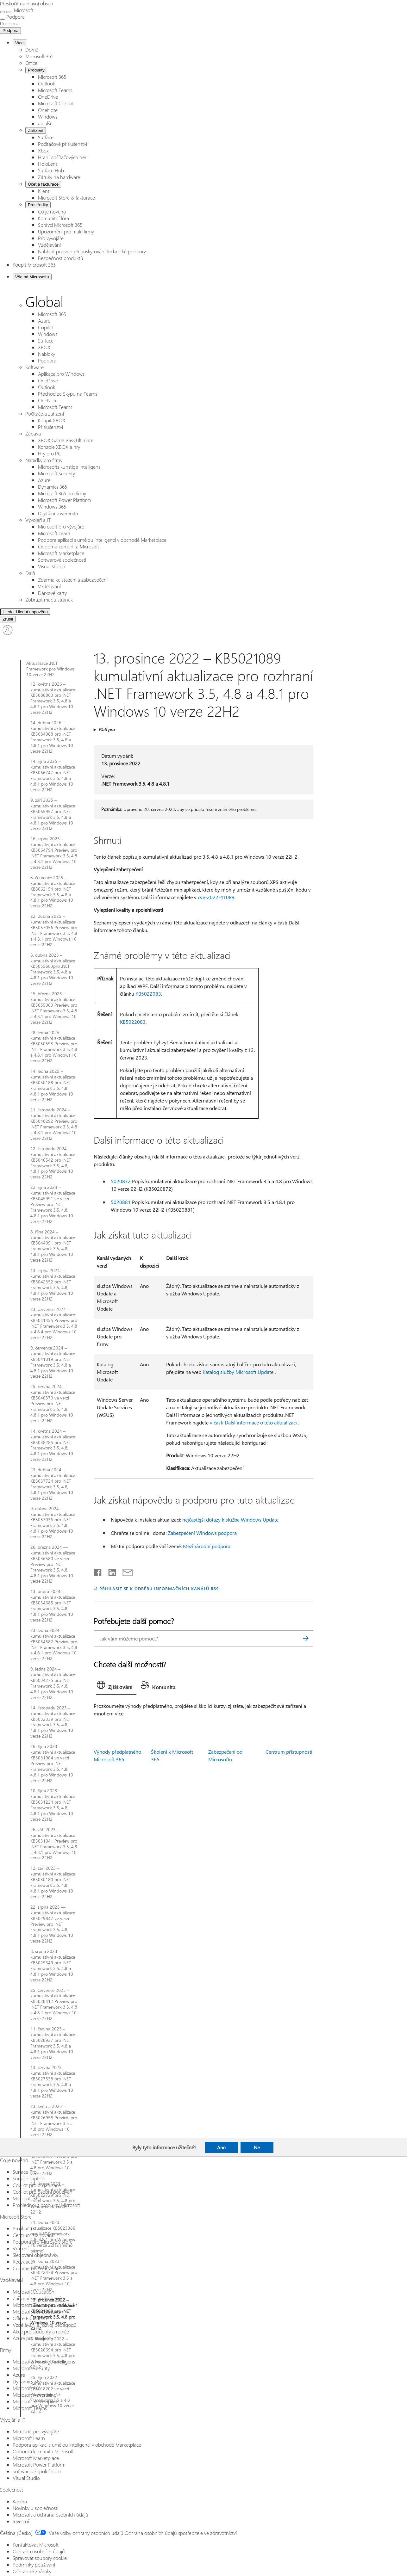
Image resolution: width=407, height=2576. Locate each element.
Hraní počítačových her (62, 157)
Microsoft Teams (55, 90)
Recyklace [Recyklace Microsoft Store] (23, 2261)
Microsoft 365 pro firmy (62, 493)
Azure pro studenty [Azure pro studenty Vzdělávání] (33, 2338)
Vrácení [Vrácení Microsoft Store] (20, 2248)
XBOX (44, 347)
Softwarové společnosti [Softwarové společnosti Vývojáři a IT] (37, 2471)
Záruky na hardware (59, 177)
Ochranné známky (32, 2571)
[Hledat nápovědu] (82, 611)
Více (19, 42)
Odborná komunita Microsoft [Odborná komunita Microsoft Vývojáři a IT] (43, 2451)
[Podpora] (9, 23)
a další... (46, 123)
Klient (43, 191)
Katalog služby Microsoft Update (238, 1371)
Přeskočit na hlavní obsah (26, 3)
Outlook (46, 83)
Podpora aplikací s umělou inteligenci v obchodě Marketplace (102, 539)
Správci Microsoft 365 (60, 224)
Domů (32, 49)
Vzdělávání (49, 244)
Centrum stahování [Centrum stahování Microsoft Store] (33, 2235)
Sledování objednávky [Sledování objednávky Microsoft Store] (35, 2255)
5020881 (121, 1202)
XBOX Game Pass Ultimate (65, 440)
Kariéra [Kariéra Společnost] (20, 2501)
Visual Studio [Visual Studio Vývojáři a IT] (26, 2477)
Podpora (10, 30)
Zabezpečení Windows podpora (202, 1532)
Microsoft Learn (54, 533)
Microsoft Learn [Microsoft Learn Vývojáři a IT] (29, 2438)
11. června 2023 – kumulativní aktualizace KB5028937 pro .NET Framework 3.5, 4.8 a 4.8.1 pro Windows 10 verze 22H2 (52, 2043)
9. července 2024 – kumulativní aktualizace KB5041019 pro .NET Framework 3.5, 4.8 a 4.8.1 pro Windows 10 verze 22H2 (52, 1362)
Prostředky (38, 204)
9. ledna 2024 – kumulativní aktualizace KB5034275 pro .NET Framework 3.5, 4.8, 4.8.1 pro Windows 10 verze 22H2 (52, 1683)
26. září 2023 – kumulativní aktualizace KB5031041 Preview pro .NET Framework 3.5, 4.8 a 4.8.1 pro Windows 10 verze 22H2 (53, 1844)
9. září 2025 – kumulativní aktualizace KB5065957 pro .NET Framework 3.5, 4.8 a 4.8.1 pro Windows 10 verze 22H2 (52, 814)
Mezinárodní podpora (206, 1546)
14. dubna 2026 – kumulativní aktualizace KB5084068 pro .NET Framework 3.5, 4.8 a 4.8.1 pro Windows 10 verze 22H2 (52, 737)
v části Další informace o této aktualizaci (253, 1422)
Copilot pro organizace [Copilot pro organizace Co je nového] (37, 2185)
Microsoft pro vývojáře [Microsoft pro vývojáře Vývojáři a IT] (36, 2431)
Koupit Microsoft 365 (34, 264)
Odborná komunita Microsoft (68, 546)
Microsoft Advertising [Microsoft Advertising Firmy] (35, 2394)
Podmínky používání (34, 2564)
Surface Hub (51, 170)
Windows (47, 116)
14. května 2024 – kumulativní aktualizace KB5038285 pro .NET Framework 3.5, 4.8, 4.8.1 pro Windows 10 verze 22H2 (52, 1445)
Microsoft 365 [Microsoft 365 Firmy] (27, 2388)
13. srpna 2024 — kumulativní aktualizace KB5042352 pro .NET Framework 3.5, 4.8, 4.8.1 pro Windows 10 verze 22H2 (52, 1284)
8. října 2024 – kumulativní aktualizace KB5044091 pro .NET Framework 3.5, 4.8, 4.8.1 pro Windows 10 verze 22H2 (52, 1246)
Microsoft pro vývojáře (61, 526)
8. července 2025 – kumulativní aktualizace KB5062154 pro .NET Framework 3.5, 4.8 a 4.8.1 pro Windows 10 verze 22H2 (52, 892)
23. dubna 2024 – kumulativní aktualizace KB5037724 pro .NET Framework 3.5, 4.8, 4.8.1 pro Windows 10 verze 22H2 (52, 1484)
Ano (221, 2147)
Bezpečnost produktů (60, 258)
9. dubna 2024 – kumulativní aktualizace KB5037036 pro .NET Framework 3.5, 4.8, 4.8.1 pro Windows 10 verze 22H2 (52, 1523)
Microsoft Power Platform (64, 500)
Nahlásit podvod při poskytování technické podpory (92, 251)
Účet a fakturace (43, 184)
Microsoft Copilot (56, 103)
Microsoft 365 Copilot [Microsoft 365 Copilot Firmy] (35, 2401)
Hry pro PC (49, 453)
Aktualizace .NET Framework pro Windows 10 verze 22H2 (50, 668)
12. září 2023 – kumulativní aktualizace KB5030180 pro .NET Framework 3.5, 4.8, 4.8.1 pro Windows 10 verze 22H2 (52, 1882)
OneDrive (48, 96)
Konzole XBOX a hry (59, 446)
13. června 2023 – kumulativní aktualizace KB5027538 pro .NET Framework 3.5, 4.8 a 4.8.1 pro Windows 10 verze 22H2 (52, 2081)
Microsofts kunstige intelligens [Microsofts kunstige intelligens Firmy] (44, 2361)
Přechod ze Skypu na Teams (67, 393)
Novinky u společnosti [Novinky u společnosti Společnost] (35, 2508)
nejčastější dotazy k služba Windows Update (230, 1519)
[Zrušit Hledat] (8, 619)
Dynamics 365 (52, 486)
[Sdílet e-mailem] (125, 1571)
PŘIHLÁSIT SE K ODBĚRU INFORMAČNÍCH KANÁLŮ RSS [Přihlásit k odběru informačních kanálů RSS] (159, 1588)
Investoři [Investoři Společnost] (21, 2521)
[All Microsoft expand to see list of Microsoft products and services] (2, 12)
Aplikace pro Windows (61, 373)
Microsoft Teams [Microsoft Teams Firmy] (30, 2408)
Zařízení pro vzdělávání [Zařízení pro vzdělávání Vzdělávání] (37, 2298)
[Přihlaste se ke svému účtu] (7, 630)
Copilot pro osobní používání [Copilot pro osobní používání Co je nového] (43, 2191)
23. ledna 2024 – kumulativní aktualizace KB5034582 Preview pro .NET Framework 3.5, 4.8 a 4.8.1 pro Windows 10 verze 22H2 (53, 1644)
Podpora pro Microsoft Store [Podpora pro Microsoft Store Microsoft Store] (42, 2241)
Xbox (43, 150)
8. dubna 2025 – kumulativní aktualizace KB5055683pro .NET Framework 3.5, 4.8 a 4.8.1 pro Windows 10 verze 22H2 (52, 969)
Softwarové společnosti (62, 559)
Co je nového (52, 211)
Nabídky (46, 353)
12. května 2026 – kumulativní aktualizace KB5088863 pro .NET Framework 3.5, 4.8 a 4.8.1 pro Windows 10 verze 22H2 (52, 698)
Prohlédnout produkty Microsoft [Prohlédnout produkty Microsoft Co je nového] (46, 2205)
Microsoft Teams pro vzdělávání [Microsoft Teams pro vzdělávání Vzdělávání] (45, 2304)
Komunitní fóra (53, 218)
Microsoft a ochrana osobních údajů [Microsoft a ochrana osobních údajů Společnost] (50, 2514)
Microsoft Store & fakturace (66, 197)
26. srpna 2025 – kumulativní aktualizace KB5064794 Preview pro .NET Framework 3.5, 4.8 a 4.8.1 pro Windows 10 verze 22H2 (53, 853)
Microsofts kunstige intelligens (69, 466)
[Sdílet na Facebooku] (98, 1571)
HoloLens (48, 163)
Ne (257, 2147)
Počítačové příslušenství (62, 143)
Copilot (45, 327)
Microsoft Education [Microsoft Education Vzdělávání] (33, 2291)
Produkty (36, 70)
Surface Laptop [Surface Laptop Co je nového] (28, 2178)
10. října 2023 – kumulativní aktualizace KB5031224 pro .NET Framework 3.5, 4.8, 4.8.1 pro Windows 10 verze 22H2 (52, 1805)
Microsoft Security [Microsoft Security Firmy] (31, 2368)
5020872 (121, 1181)
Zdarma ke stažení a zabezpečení (73, 579)
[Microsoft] (23, 10)
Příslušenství (50, 426)
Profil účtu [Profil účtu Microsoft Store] (23, 2228)
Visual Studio (51, 566)
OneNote (48, 110)
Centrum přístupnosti (289, 1751)
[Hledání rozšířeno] (28, 611)
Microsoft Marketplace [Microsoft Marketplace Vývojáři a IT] (36, 2458)
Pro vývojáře (51, 238)
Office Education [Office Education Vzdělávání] (30, 2318)
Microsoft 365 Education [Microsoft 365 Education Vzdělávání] (38, 2311)
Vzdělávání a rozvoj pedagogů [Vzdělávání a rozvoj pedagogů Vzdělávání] (45, 2324)
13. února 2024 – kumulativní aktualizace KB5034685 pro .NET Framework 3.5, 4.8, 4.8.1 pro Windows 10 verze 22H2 (52, 1605)
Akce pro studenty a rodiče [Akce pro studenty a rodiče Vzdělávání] (41, 2331)
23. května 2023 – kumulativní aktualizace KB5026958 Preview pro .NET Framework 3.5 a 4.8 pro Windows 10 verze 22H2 (53, 2120)
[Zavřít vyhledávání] (8, 12)
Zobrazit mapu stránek (49, 599)
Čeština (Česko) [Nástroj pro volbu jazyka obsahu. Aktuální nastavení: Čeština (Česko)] (16, 2533)
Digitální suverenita (58, 513)
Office (31, 62)
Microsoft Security (56, 473)
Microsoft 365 (39, 56)
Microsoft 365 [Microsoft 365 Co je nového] (27, 2198)
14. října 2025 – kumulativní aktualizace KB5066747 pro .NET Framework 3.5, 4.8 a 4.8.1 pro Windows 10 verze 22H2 (52, 775)
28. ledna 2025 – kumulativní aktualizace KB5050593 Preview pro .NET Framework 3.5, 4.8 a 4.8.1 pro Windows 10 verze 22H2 (53, 1047)
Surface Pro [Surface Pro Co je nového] (25, 2171)
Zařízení (35, 130)
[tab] (116, 1686)
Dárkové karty (52, 593)
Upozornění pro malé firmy (66, 231)
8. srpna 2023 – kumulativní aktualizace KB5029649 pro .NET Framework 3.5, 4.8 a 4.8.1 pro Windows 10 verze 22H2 (52, 1965)
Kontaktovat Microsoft (36, 2544)
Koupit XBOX (51, 420)
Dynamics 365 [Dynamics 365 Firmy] (27, 2381)
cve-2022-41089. (216, 897)
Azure (44, 320)
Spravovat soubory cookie (40, 2557)
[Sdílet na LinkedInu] (110, 1571)
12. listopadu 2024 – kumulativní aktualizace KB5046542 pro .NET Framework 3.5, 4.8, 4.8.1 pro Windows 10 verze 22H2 (52, 1163)
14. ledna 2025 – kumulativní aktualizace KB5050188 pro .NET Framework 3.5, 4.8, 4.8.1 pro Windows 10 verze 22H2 (52, 1085)
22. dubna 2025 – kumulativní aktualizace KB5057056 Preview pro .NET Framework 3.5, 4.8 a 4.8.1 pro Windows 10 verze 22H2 (53, 930)
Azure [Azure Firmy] (19, 2374)
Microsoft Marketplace (61, 553)
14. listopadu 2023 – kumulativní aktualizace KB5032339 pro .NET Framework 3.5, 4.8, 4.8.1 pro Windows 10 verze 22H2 (52, 1722)
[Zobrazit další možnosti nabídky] (2, 19)
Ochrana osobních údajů (39, 2551)
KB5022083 (148, 993)
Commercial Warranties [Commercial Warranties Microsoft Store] (37, 2268)
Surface (45, 137)
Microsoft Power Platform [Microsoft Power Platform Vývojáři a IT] (39, 2464)
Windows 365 (52, 506)
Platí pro (106, 729)
